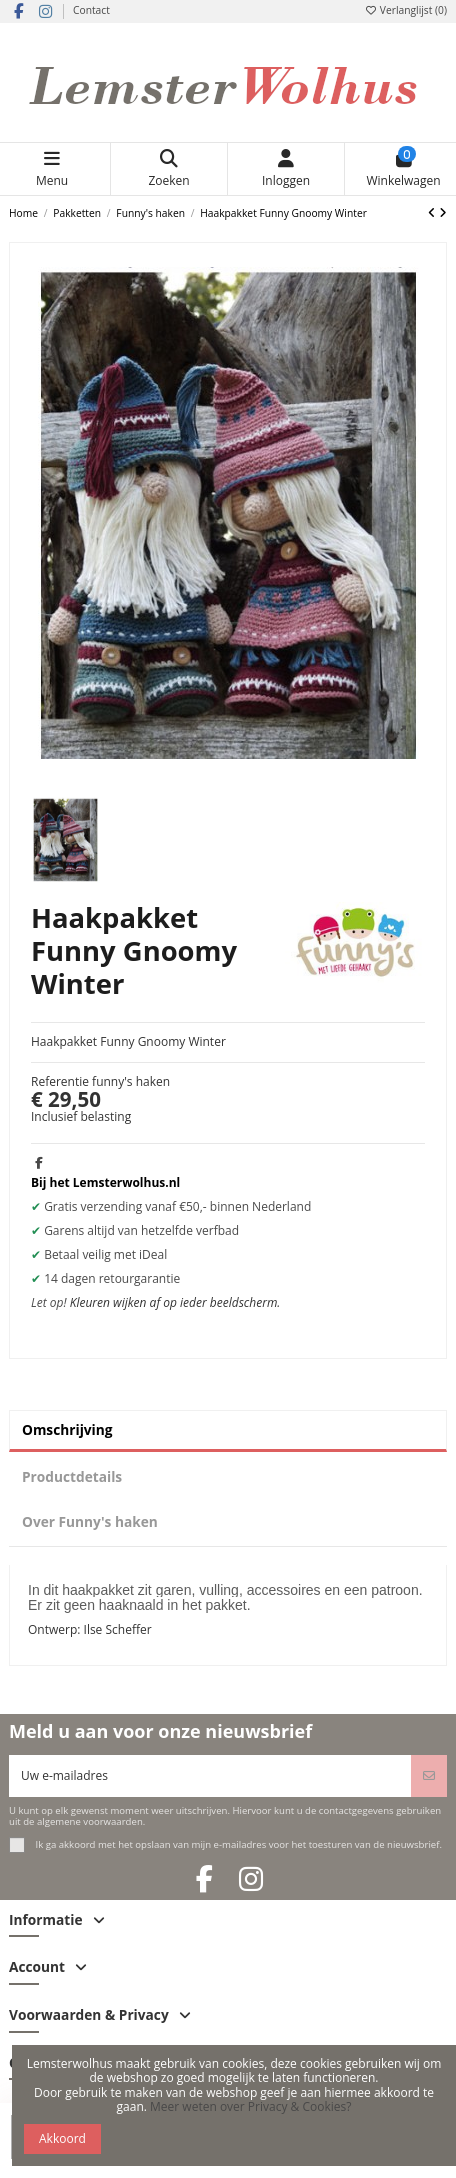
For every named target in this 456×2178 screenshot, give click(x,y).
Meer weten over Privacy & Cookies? (250, 2106)
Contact (91, 10)
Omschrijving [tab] (67, 1429)
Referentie (60, 1082)
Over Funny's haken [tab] (90, 1521)
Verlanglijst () (405, 10)
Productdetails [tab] (72, 1476)
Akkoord (62, 2138)
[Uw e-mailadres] (210, 1776)
